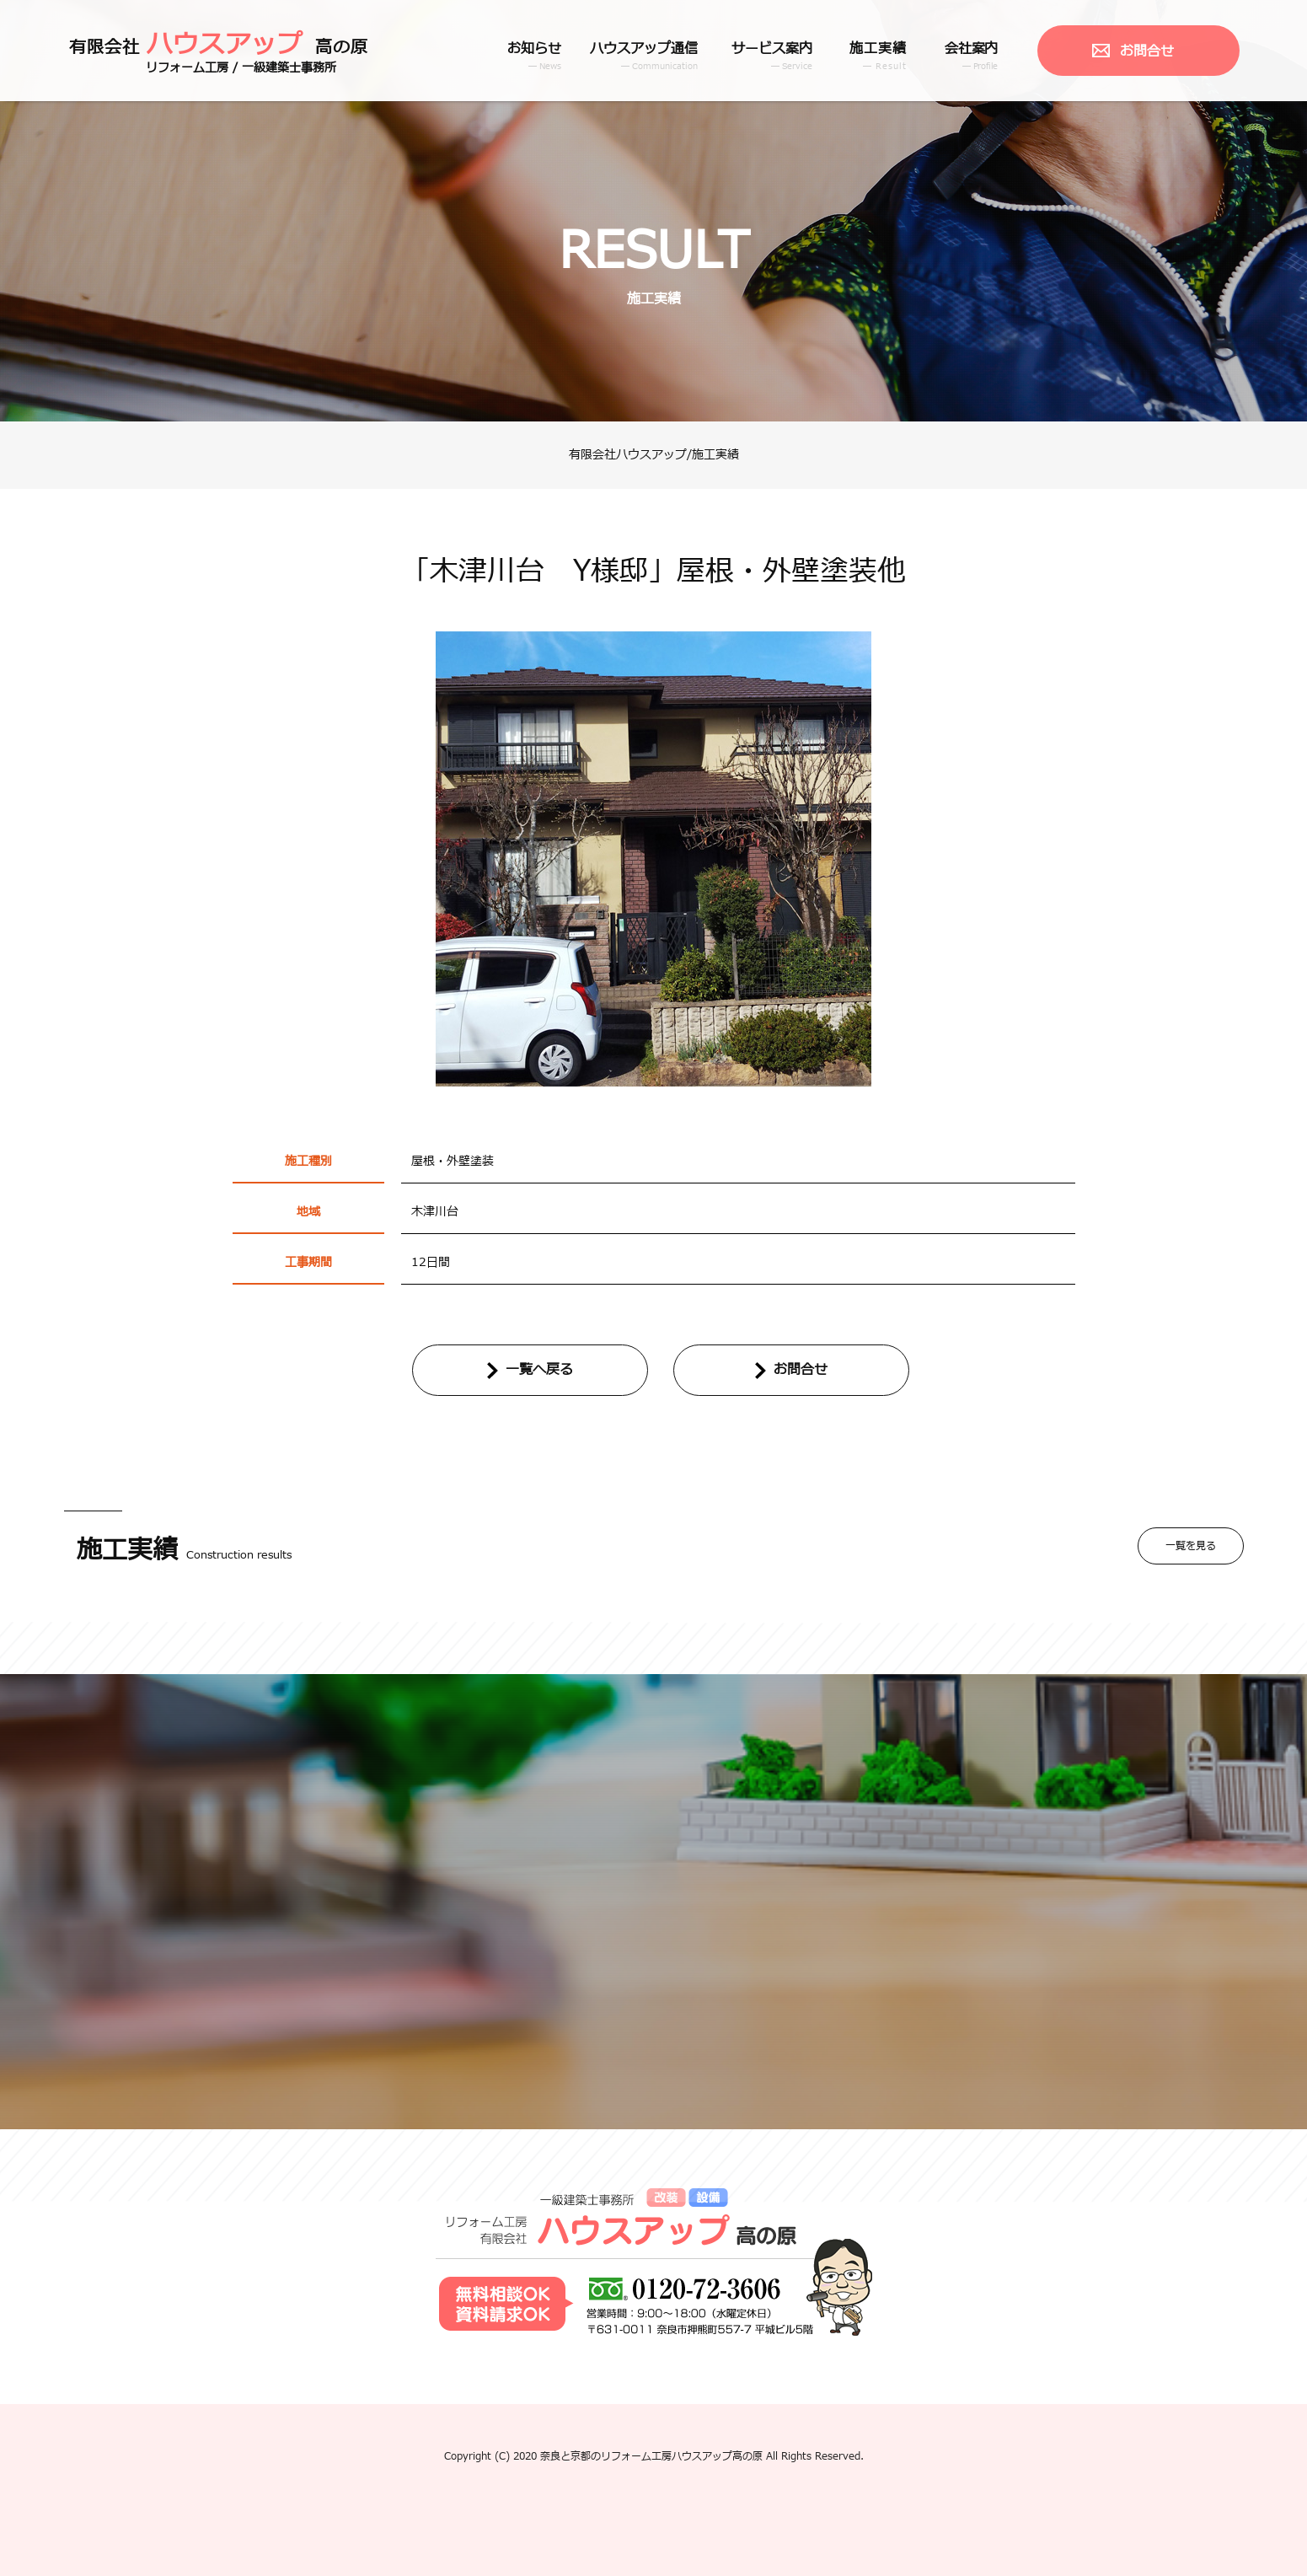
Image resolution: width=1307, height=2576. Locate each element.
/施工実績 (713, 455)
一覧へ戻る (539, 1370)
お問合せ (1147, 51)
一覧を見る (1190, 1546)
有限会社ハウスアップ (628, 455)
